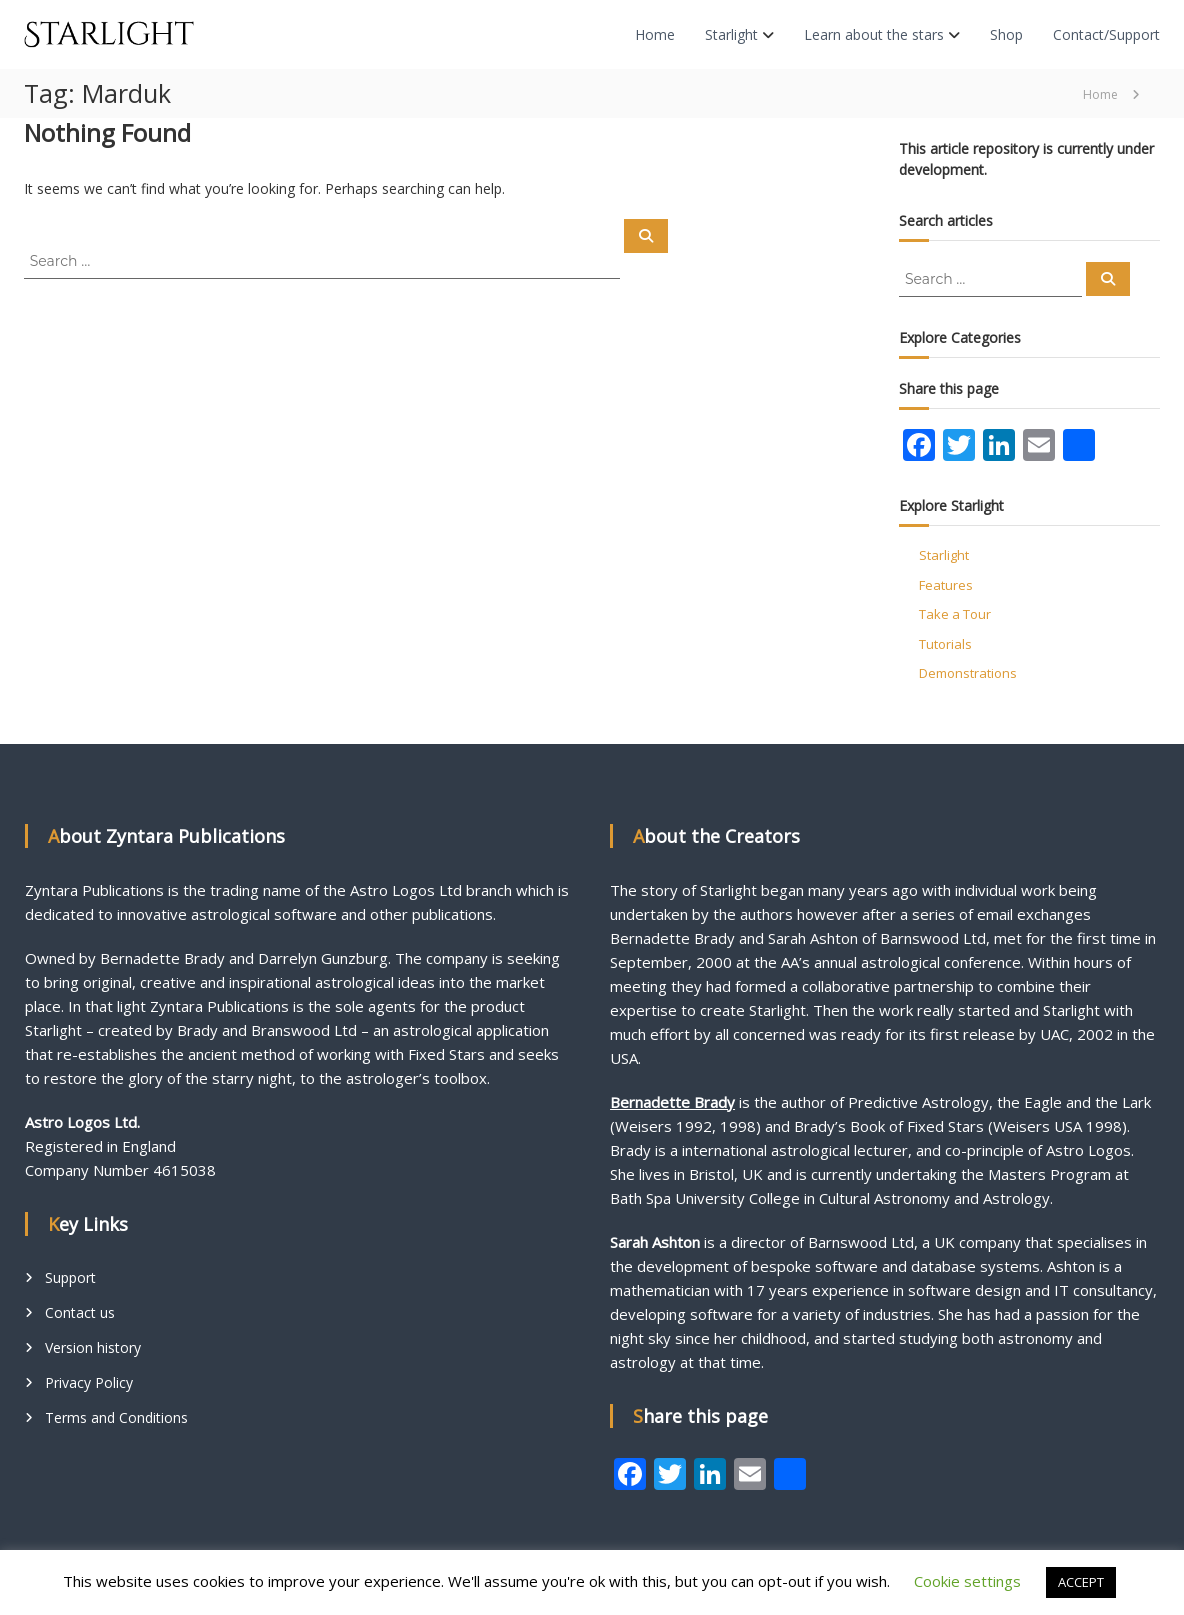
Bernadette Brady (672, 1102)
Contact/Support (1106, 34)
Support (70, 1277)
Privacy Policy (89, 1382)
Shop (1006, 34)
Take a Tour (955, 614)
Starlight (731, 34)
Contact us (80, 1312)
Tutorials (945, 644)
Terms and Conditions (116, 1417)
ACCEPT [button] (1081, 1582)
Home (655, 34)
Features (946, 585)
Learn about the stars (874, 34)
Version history (93, 1347)
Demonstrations (968, 673)
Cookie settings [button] (967, 1581)
